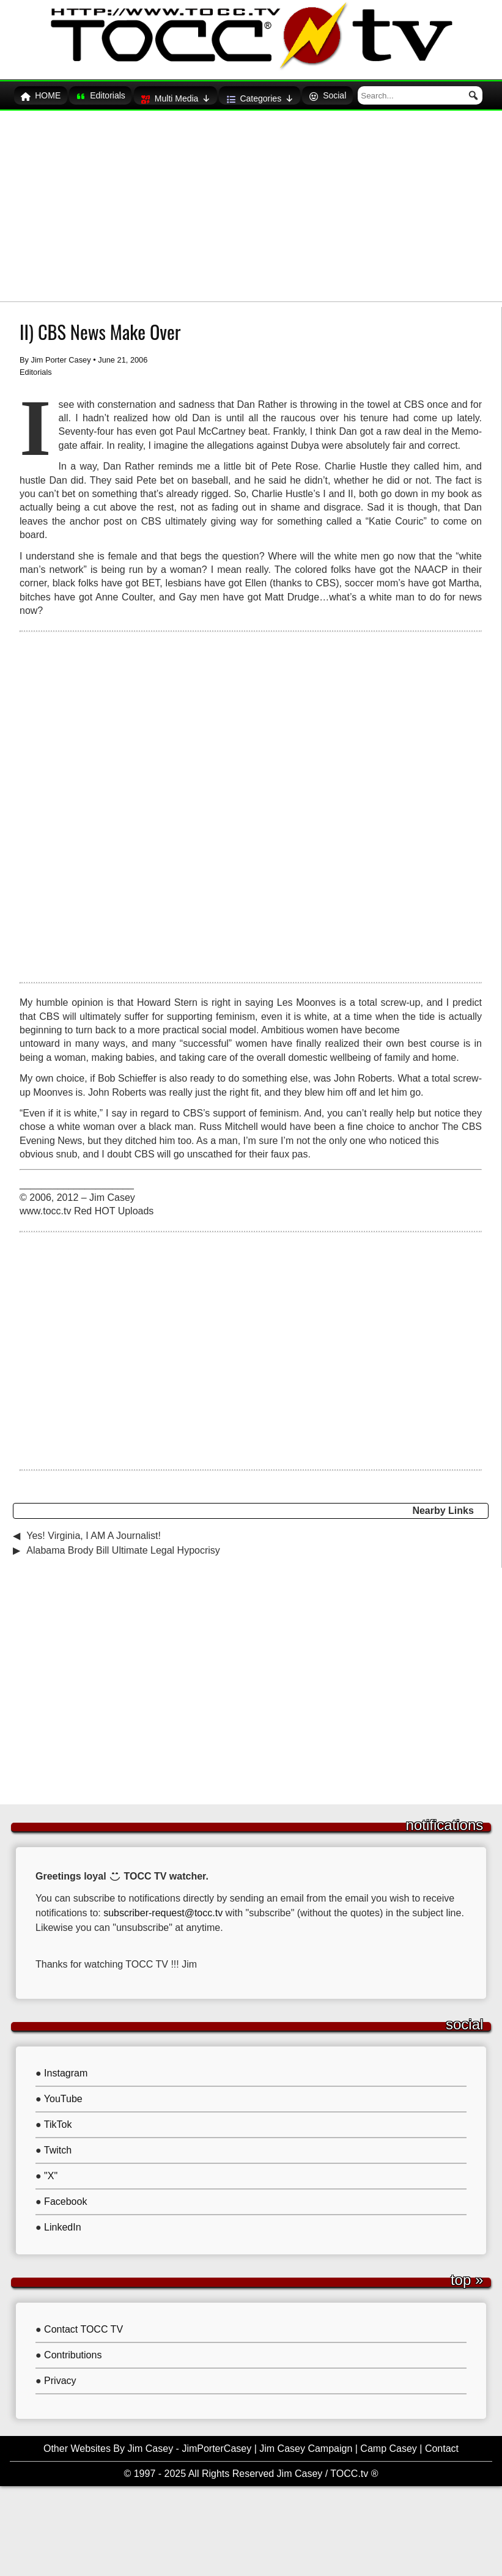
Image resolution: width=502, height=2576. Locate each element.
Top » (467, 2273)
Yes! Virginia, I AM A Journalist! (93, 1529)
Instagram (65, 2067)
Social (359, 93)
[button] (463, 92)
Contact (442, 2442)
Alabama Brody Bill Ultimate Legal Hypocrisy (123, 1544)
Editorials (124, 93)
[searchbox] (426, 92)
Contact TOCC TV (83, 2323)
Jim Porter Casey (61, 353)
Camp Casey (388, 2442)
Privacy (60, 2374)
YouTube (63, 2092)
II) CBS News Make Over (100, 325)
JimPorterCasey (216, 2442)
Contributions (73, 2349)
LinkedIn (62, 2221)
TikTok (58, 2118)
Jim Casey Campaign (305, 2442)
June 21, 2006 (122, 353)
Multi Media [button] (202, 92)
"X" (50, 2170)
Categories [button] (289, 92)
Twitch (58, 2144)
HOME (62, 93)
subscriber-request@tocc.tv (164, 1907)
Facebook (65, 2195)
